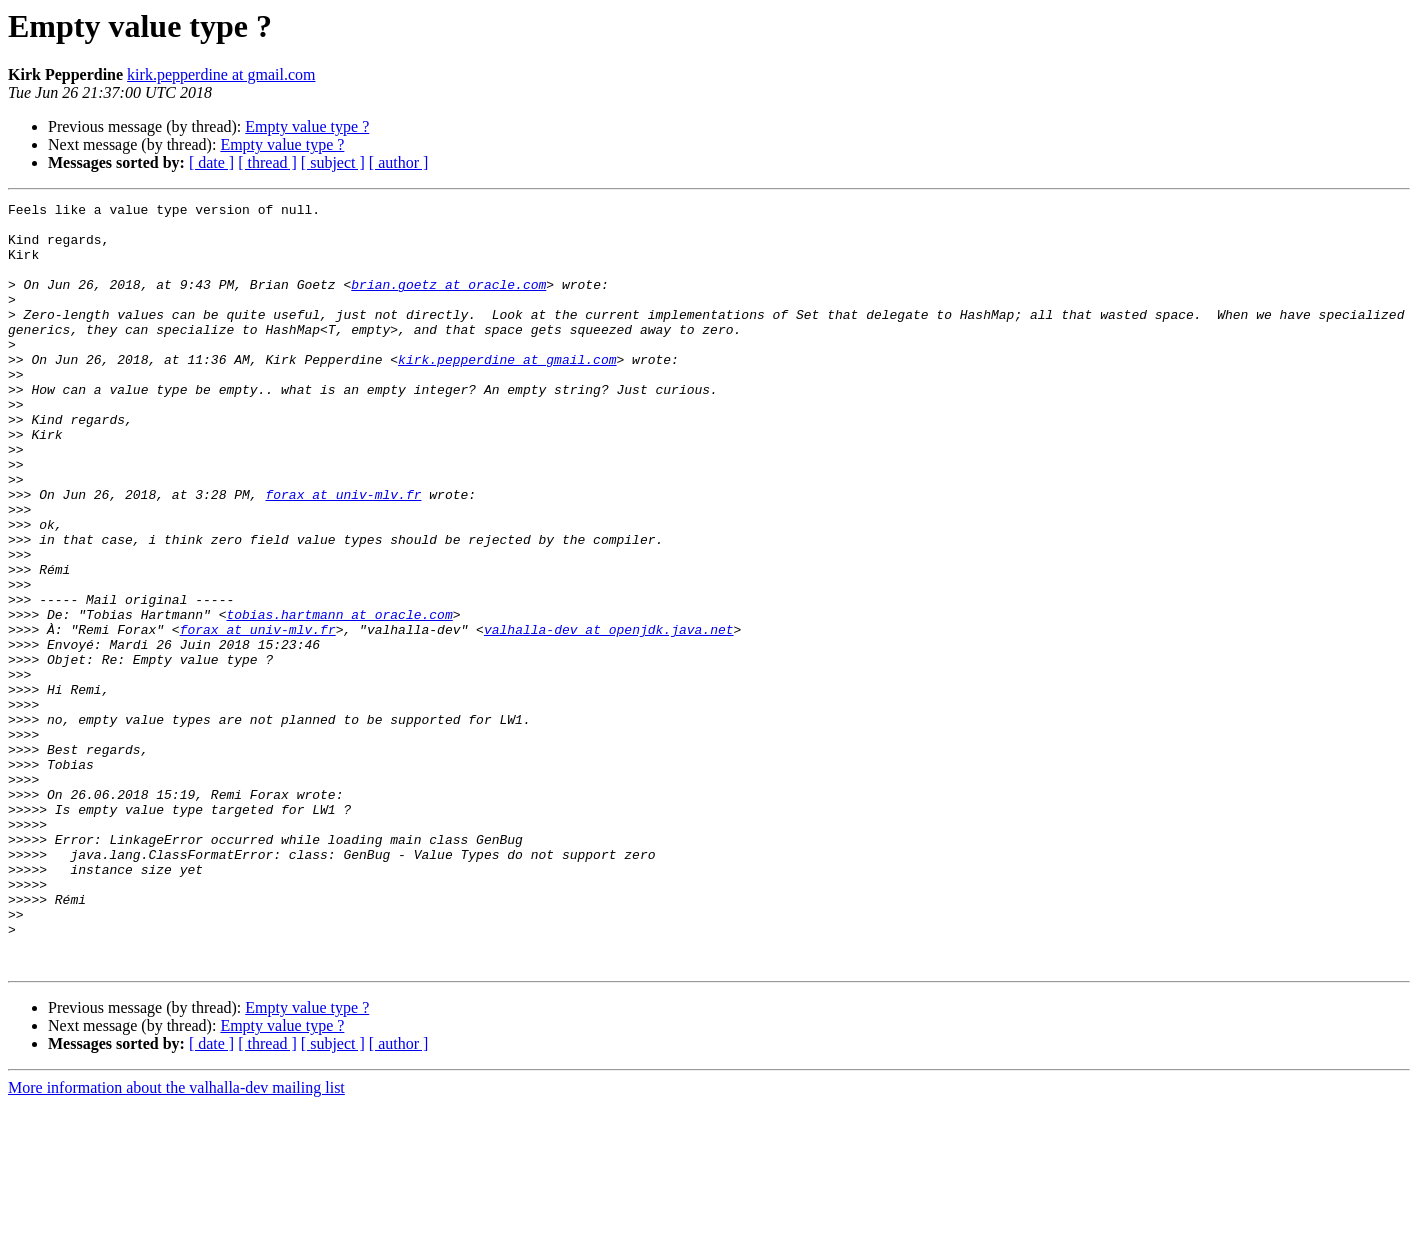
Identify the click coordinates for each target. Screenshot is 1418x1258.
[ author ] (399, 162)
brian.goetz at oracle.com (448, 302)
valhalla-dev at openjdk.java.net (609, 716)
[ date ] (211, 162)
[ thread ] (267, 162)
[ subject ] (333, 162)
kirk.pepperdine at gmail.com (221, 74)
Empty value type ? (307, 126)
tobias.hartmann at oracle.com (339, 698)
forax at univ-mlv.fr (343, 554)
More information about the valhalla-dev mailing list (176, 1240)
